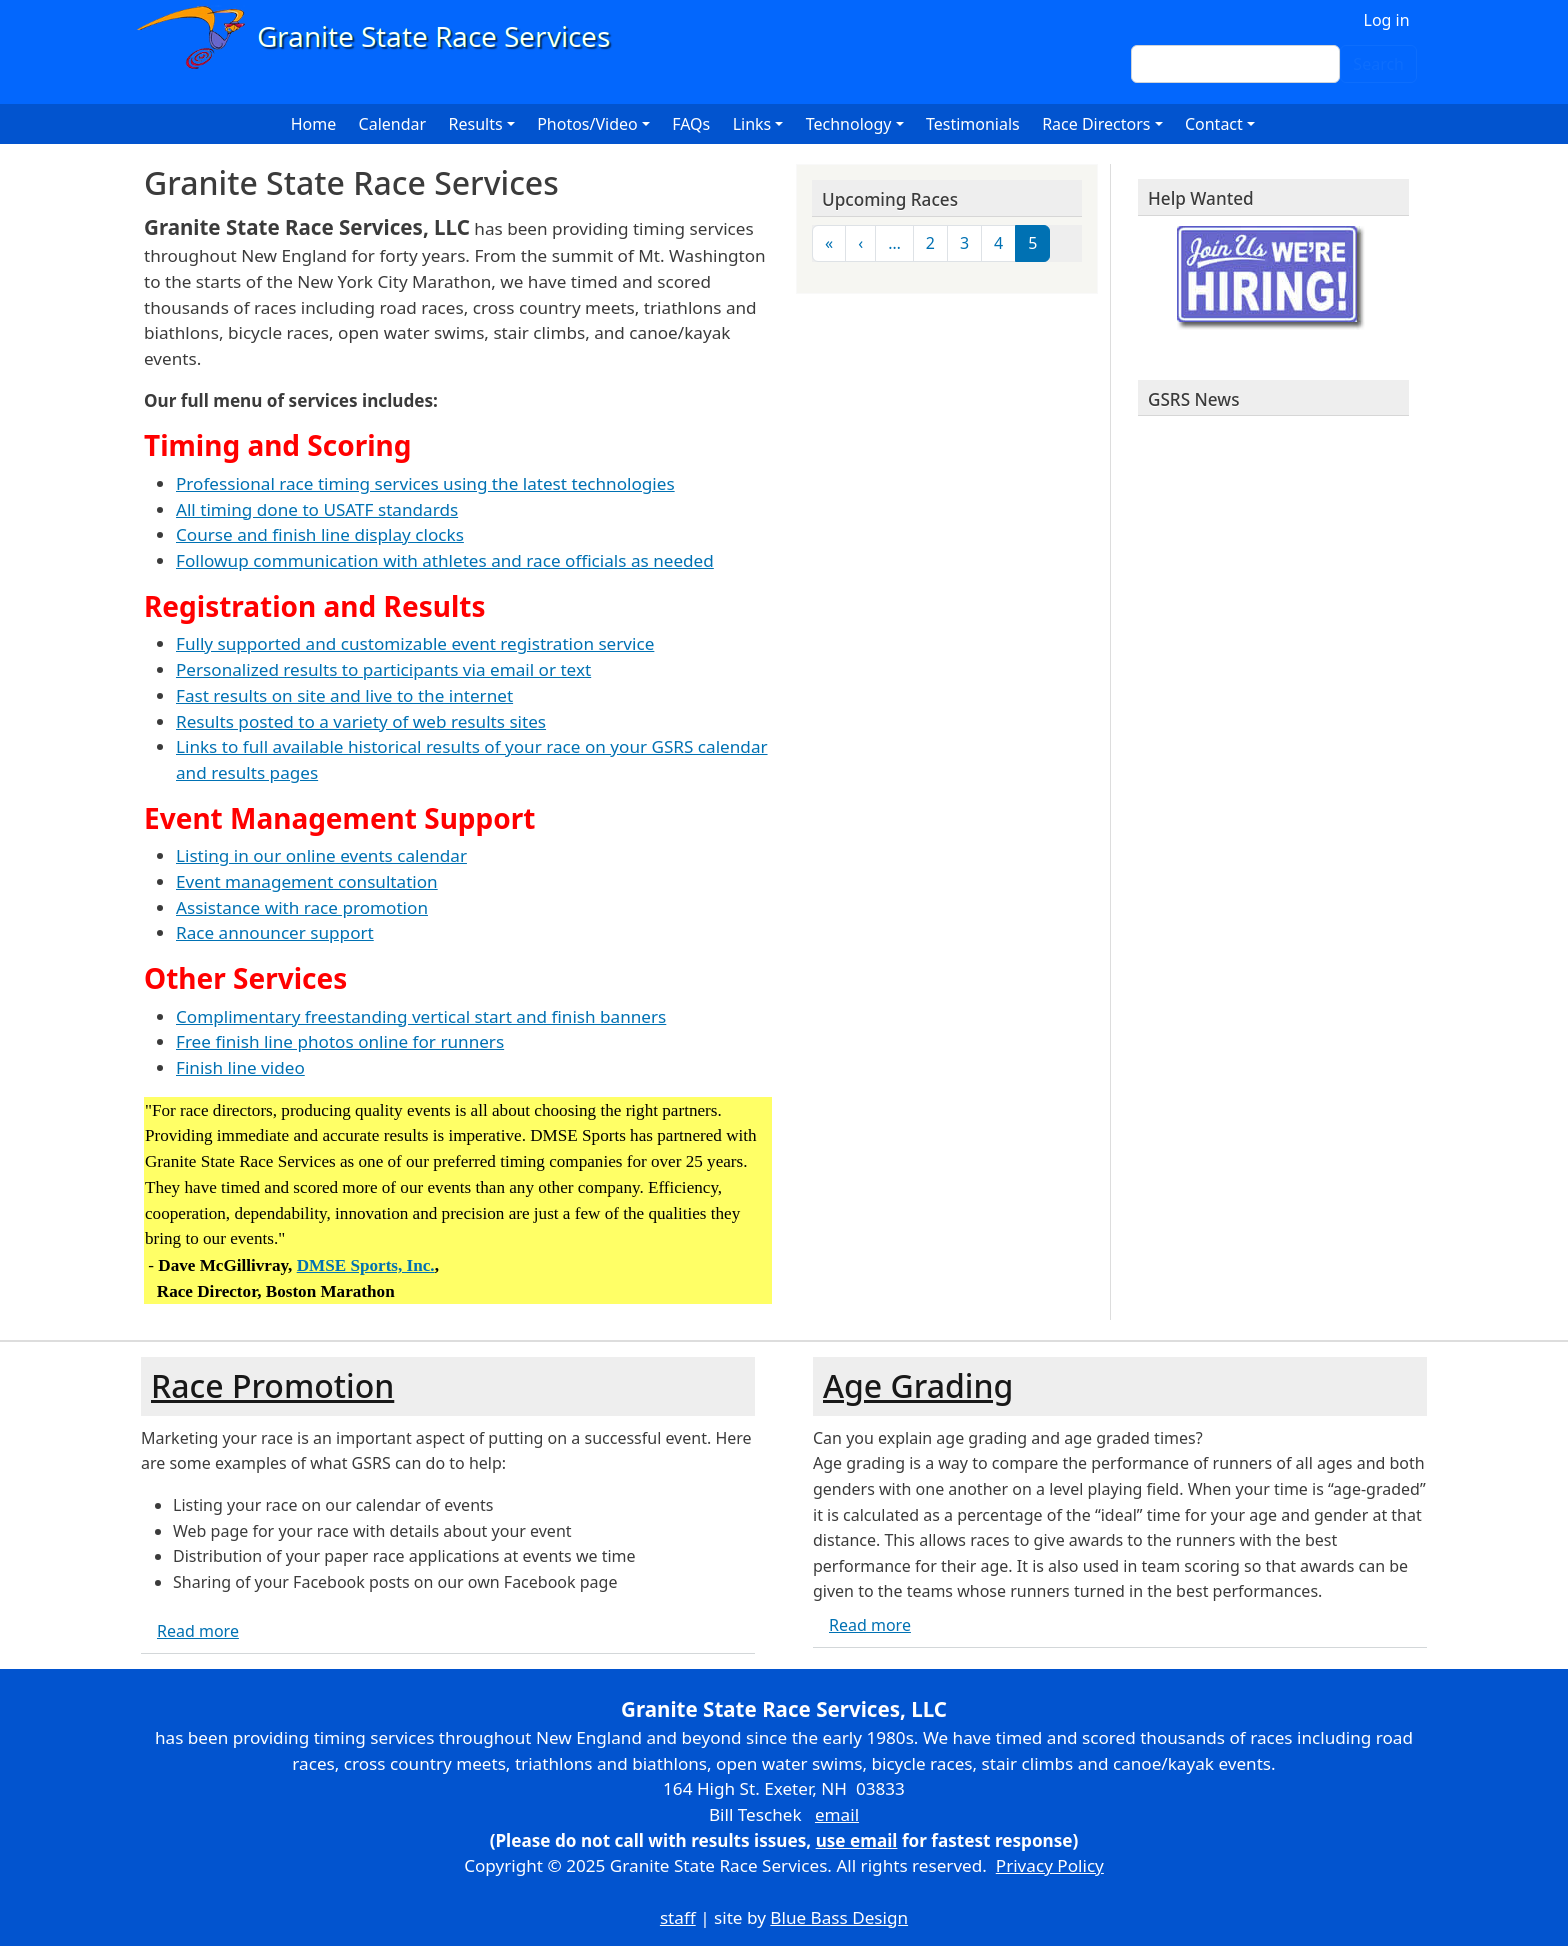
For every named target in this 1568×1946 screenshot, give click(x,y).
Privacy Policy (1050, 1865)
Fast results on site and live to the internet (344, 695)
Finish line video (240, 1067)
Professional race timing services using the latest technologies (425, 483)
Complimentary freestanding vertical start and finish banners (421, 1016)
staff (678, 1917)
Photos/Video (587, 124)
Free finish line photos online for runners (340, 1041)
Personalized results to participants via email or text (383, 669)
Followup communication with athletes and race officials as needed (445, 560)
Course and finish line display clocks (320, 534)
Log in (1387, 20)
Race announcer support (275, 932)
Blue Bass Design (839, 1917)
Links (752, 124)
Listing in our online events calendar (321, 855)
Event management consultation (307, 881)
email (837, 1814)
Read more (198, 1631)
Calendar (393, 124)
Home (314, 124)
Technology (849, 124)
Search (1378, 64)
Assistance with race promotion (302, 907)
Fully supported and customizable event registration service (415, 643)
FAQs (691, 124)
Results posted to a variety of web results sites (361, 721)
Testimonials (973, 124)
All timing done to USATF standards (317, 509)
